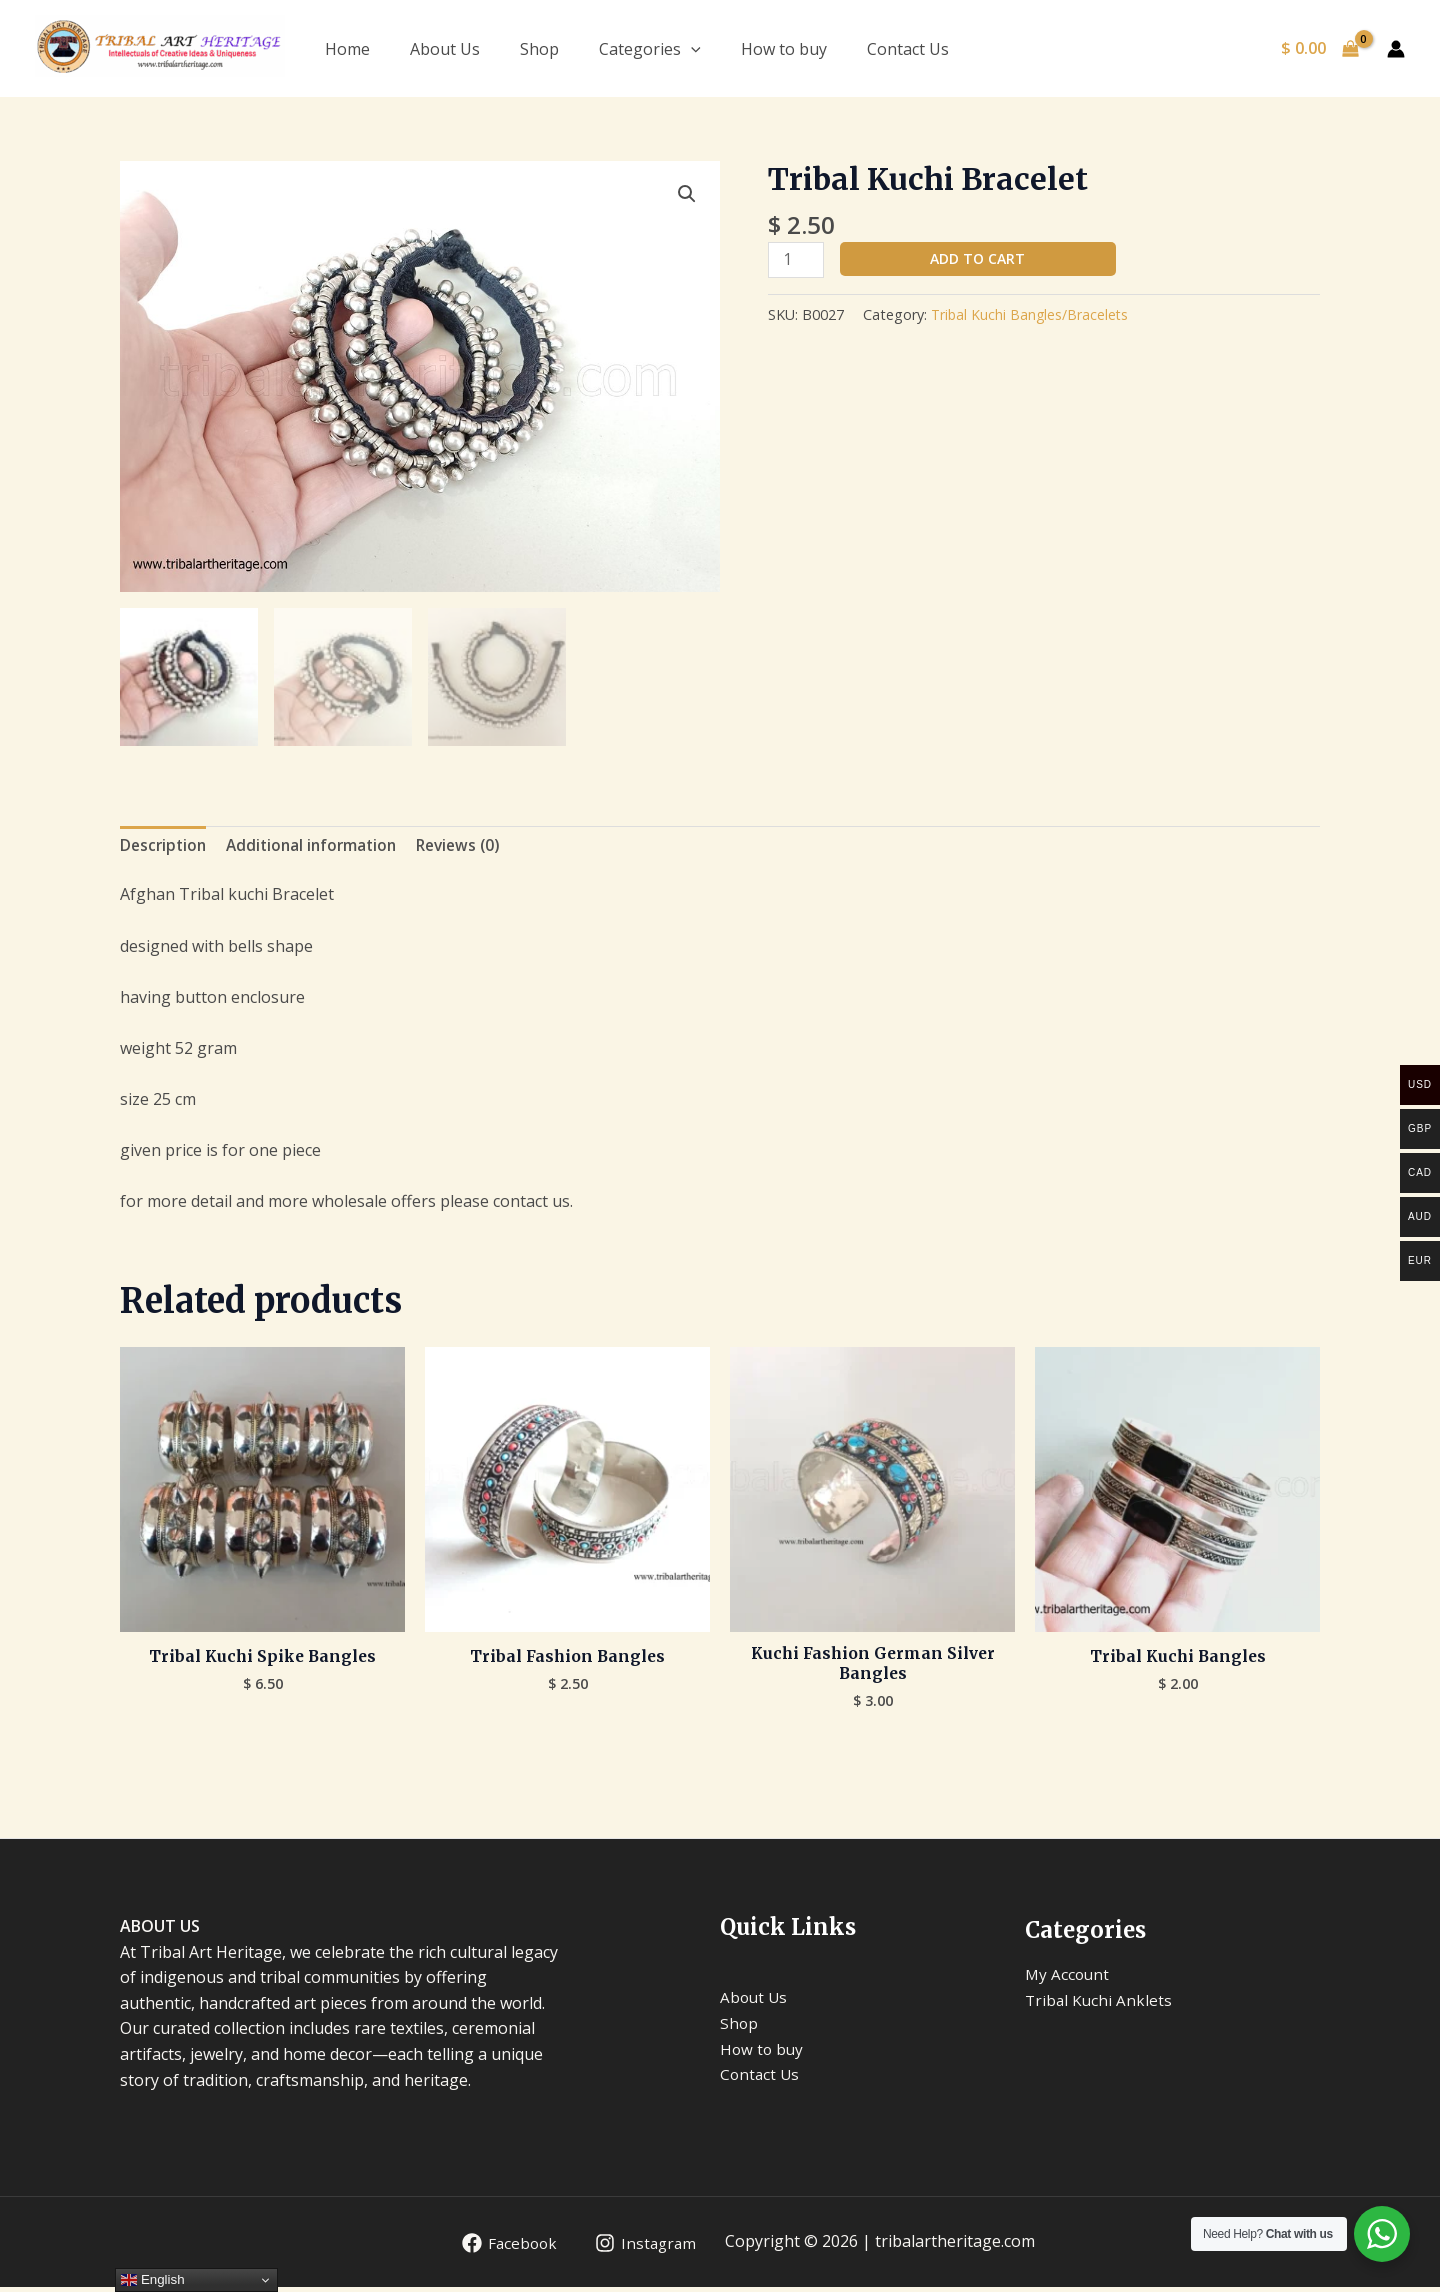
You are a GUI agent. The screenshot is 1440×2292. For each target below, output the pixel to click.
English (152, 2280)
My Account (1068, 1979)
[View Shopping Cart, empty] (1319, 49)
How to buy (784, 49)
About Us (445, 49)
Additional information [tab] (318, 847)
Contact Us (908, 49)
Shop (539, 49)
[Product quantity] (797, 260)
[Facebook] (505, 2248)
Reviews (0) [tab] (471, 847)
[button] (686, 195)
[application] (691, 49)
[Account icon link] (1396, 49)
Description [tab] (165, 847)
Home (347, 49)
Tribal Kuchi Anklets (1100, 2005)
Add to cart (980, 258)
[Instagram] (644, 2248)
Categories (650, 49)
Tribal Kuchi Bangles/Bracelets (1031, 316)
